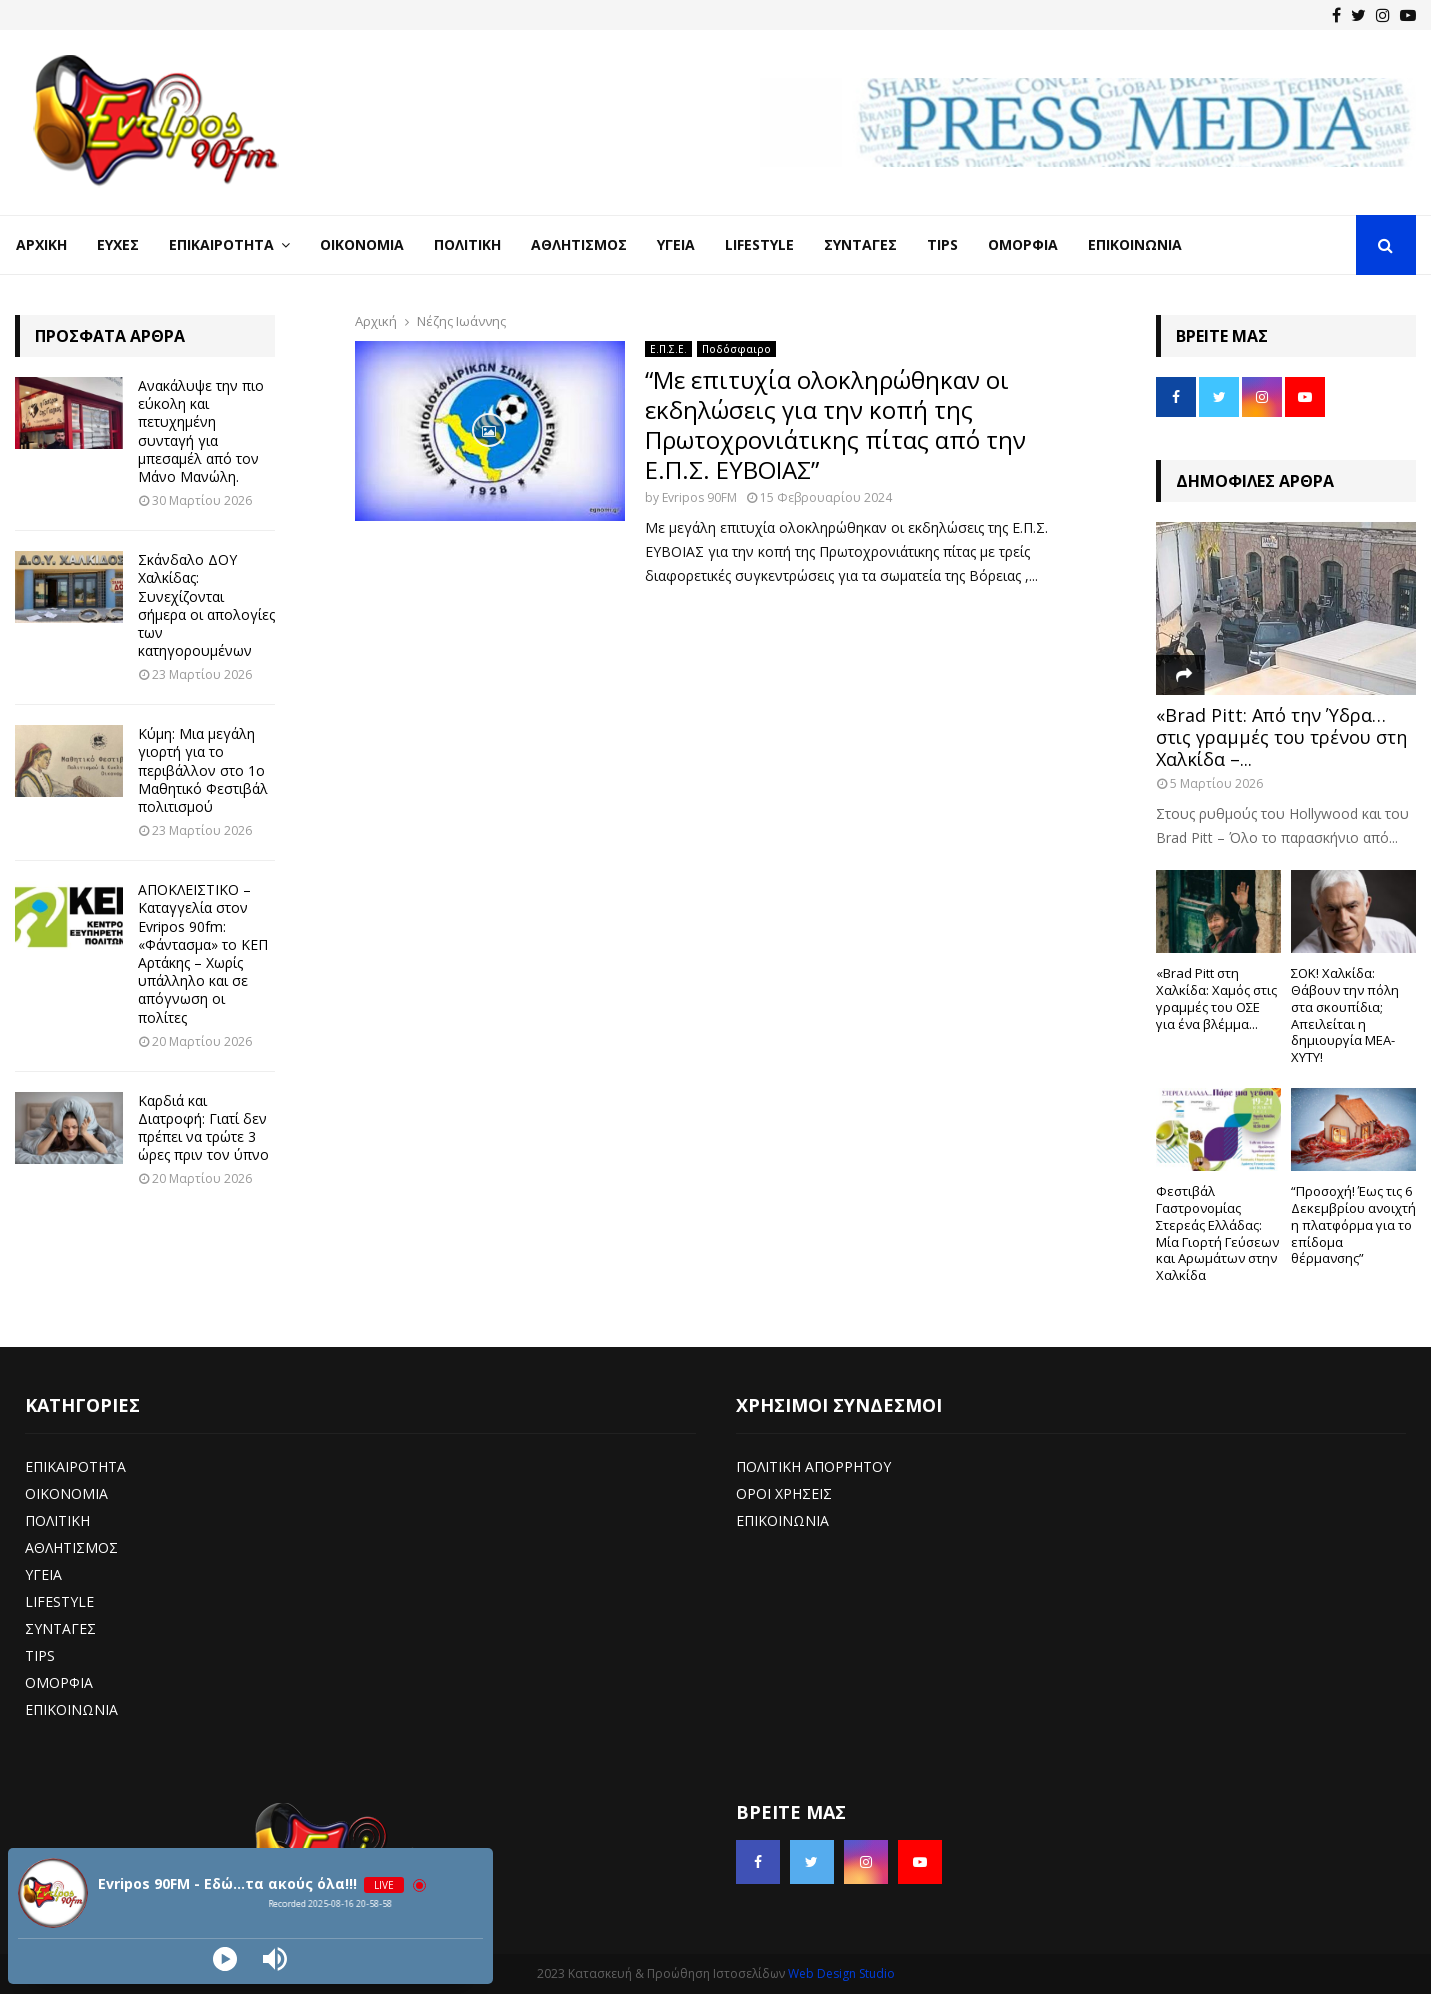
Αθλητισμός (579, 244)
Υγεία (676, 244)
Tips (942, 244)
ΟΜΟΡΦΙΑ (59, 1682)
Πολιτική (467, 244)
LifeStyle (759, 244)
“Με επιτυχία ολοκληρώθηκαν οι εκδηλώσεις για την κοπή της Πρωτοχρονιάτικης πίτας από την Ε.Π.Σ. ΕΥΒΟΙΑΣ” (835, 424)
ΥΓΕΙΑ (43, 1574)
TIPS (40, 1655)
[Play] (225, 1959)
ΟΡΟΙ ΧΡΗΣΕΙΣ (784, 1493)
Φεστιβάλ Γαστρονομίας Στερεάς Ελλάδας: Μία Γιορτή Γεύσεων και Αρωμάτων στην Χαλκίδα (1217, 1233)
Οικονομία (362, 244)
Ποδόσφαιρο (736, 349)
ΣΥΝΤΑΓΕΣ (60, 1628)
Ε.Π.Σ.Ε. (668, 349)
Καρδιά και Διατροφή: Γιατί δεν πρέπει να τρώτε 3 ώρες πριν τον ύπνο (203, 1128)
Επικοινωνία (1135, 244)
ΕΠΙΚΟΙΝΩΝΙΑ (71, 1709)
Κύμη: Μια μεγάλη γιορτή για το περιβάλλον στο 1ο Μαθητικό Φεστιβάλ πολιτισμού (203, 770)
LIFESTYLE (59, 1601)
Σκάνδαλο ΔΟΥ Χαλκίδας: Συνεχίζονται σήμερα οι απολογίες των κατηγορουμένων (206, 605)
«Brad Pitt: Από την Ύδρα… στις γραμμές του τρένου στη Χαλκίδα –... (1281, 736)
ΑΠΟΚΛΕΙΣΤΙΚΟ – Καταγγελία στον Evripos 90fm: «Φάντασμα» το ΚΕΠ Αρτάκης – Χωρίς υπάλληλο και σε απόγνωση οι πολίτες (203, 953)
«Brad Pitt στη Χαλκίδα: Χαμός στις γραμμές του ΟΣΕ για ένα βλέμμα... (1216, 998)
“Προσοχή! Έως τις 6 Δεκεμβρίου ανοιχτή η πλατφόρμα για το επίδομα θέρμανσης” (1353, 1224)
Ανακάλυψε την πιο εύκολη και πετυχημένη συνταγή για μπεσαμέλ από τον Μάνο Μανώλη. (201, 431)
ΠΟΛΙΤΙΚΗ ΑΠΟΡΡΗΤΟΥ (813, 1466)
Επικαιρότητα (221, 244)
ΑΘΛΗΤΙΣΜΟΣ (71, 1547)
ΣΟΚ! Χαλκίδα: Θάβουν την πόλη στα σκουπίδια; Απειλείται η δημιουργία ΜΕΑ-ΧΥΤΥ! (1345, 1015)
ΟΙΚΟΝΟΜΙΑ (66, 1493)
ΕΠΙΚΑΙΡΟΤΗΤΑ (75, 1466)
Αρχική (41, 244)
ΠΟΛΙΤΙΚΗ (57, 1520)
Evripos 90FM (699, 497)
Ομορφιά (1023, 244)
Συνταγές (860, 244)
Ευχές (118, 244)
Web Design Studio (841, 1973)
